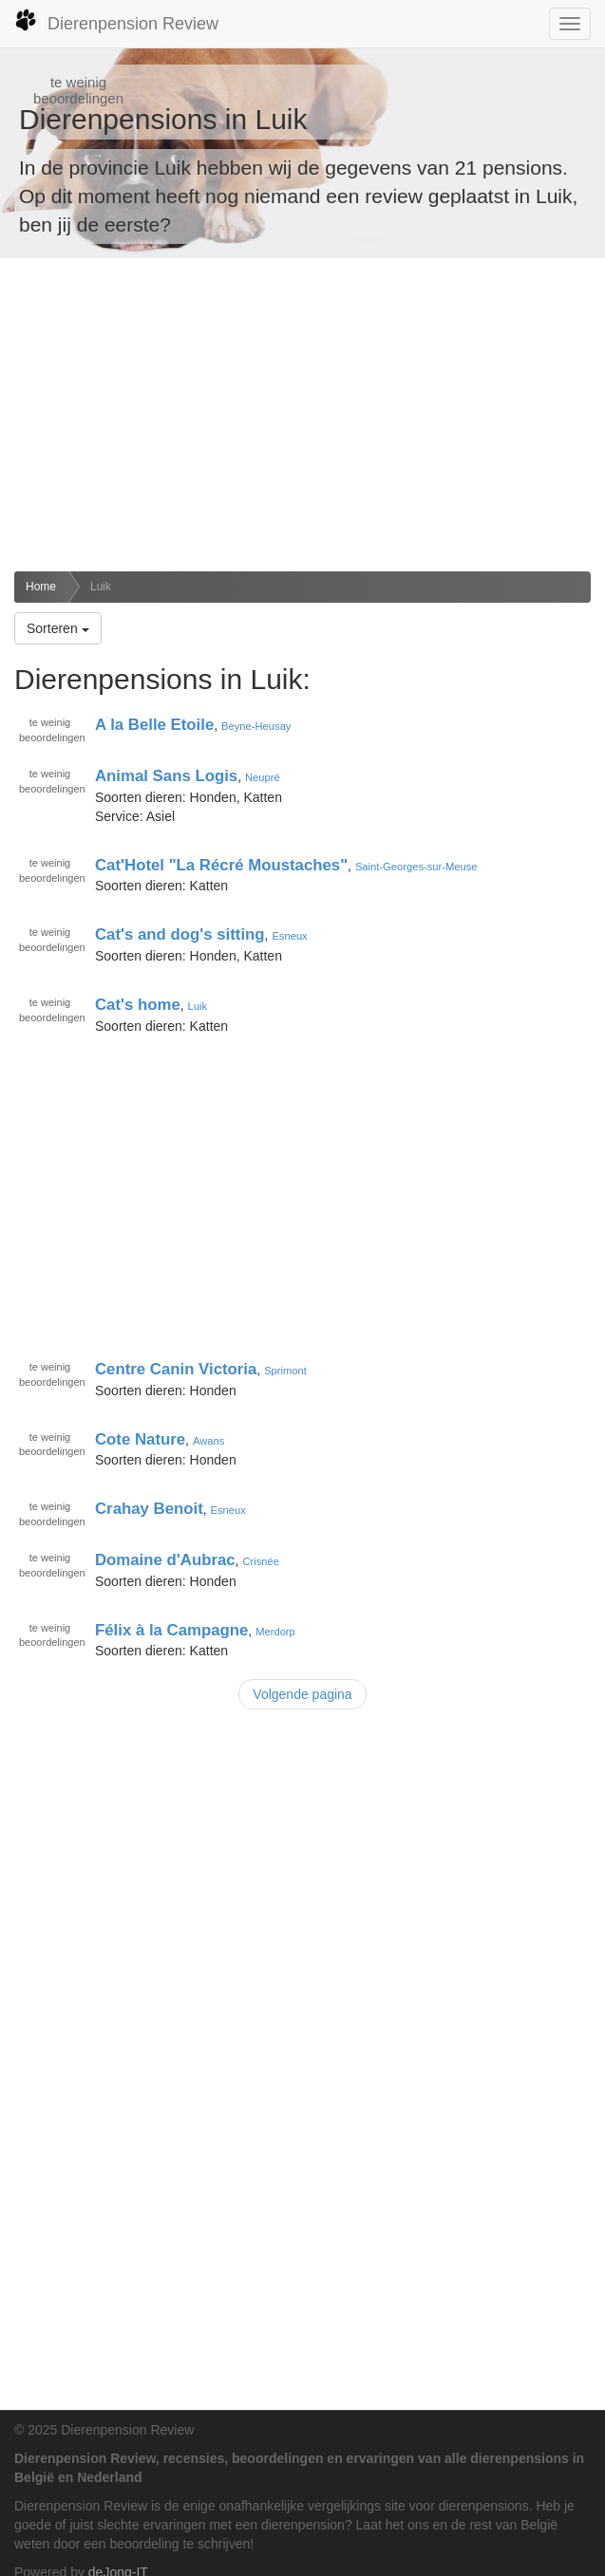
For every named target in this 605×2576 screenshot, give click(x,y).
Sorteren (58, 628)
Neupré (262, 777)
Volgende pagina (302, 1694)
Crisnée (260, 1561)
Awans (208, 1440)
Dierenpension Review (116, 21)
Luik (100, 586)
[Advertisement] (302, 415)
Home (41, 586)
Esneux (289, 936)
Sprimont (285, 1370)
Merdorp (275, 1630)
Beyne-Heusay (256, 726)
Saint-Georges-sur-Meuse (416, 866)
